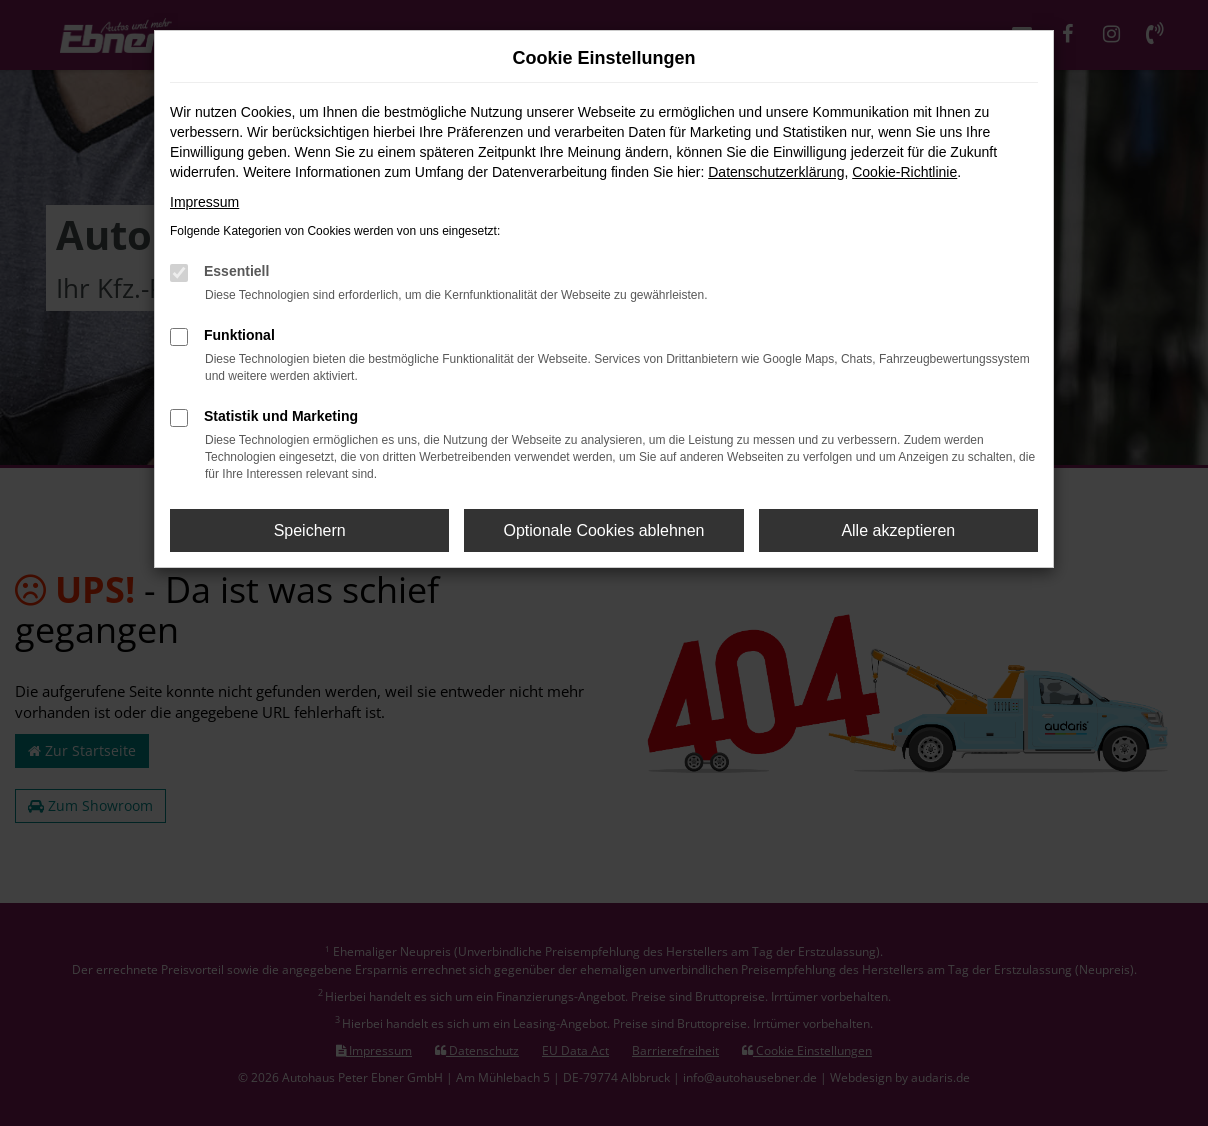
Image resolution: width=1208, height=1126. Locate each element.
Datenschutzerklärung (776, 172)
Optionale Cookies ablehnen (603, 530)
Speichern (310, 530)
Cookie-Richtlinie (904, 172)
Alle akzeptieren (898, 530)
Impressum (204, 202)
